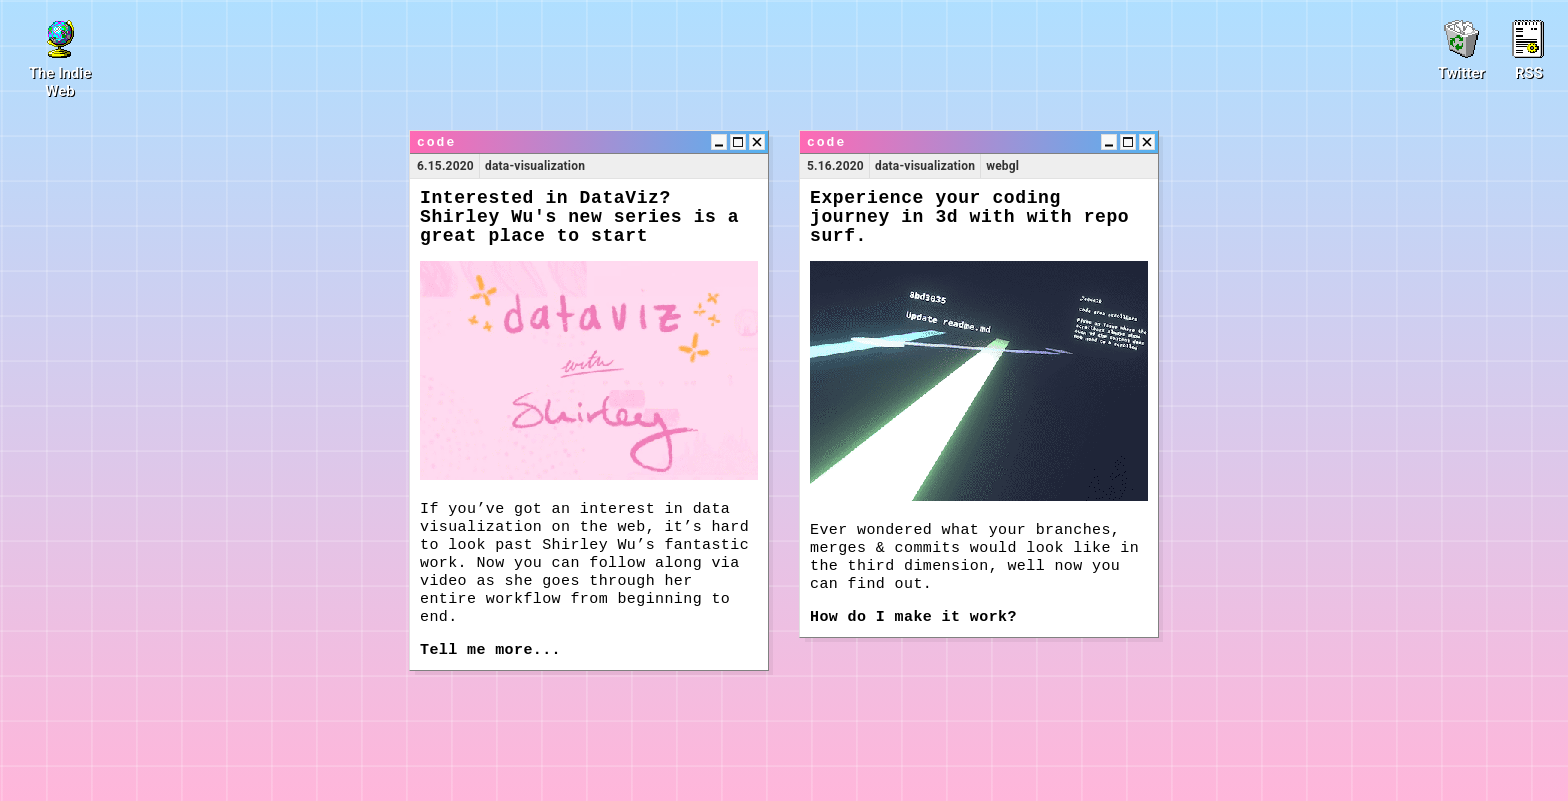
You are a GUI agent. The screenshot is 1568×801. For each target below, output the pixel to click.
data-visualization (535, 166)
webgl (1002, 166)
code (436, 142)
